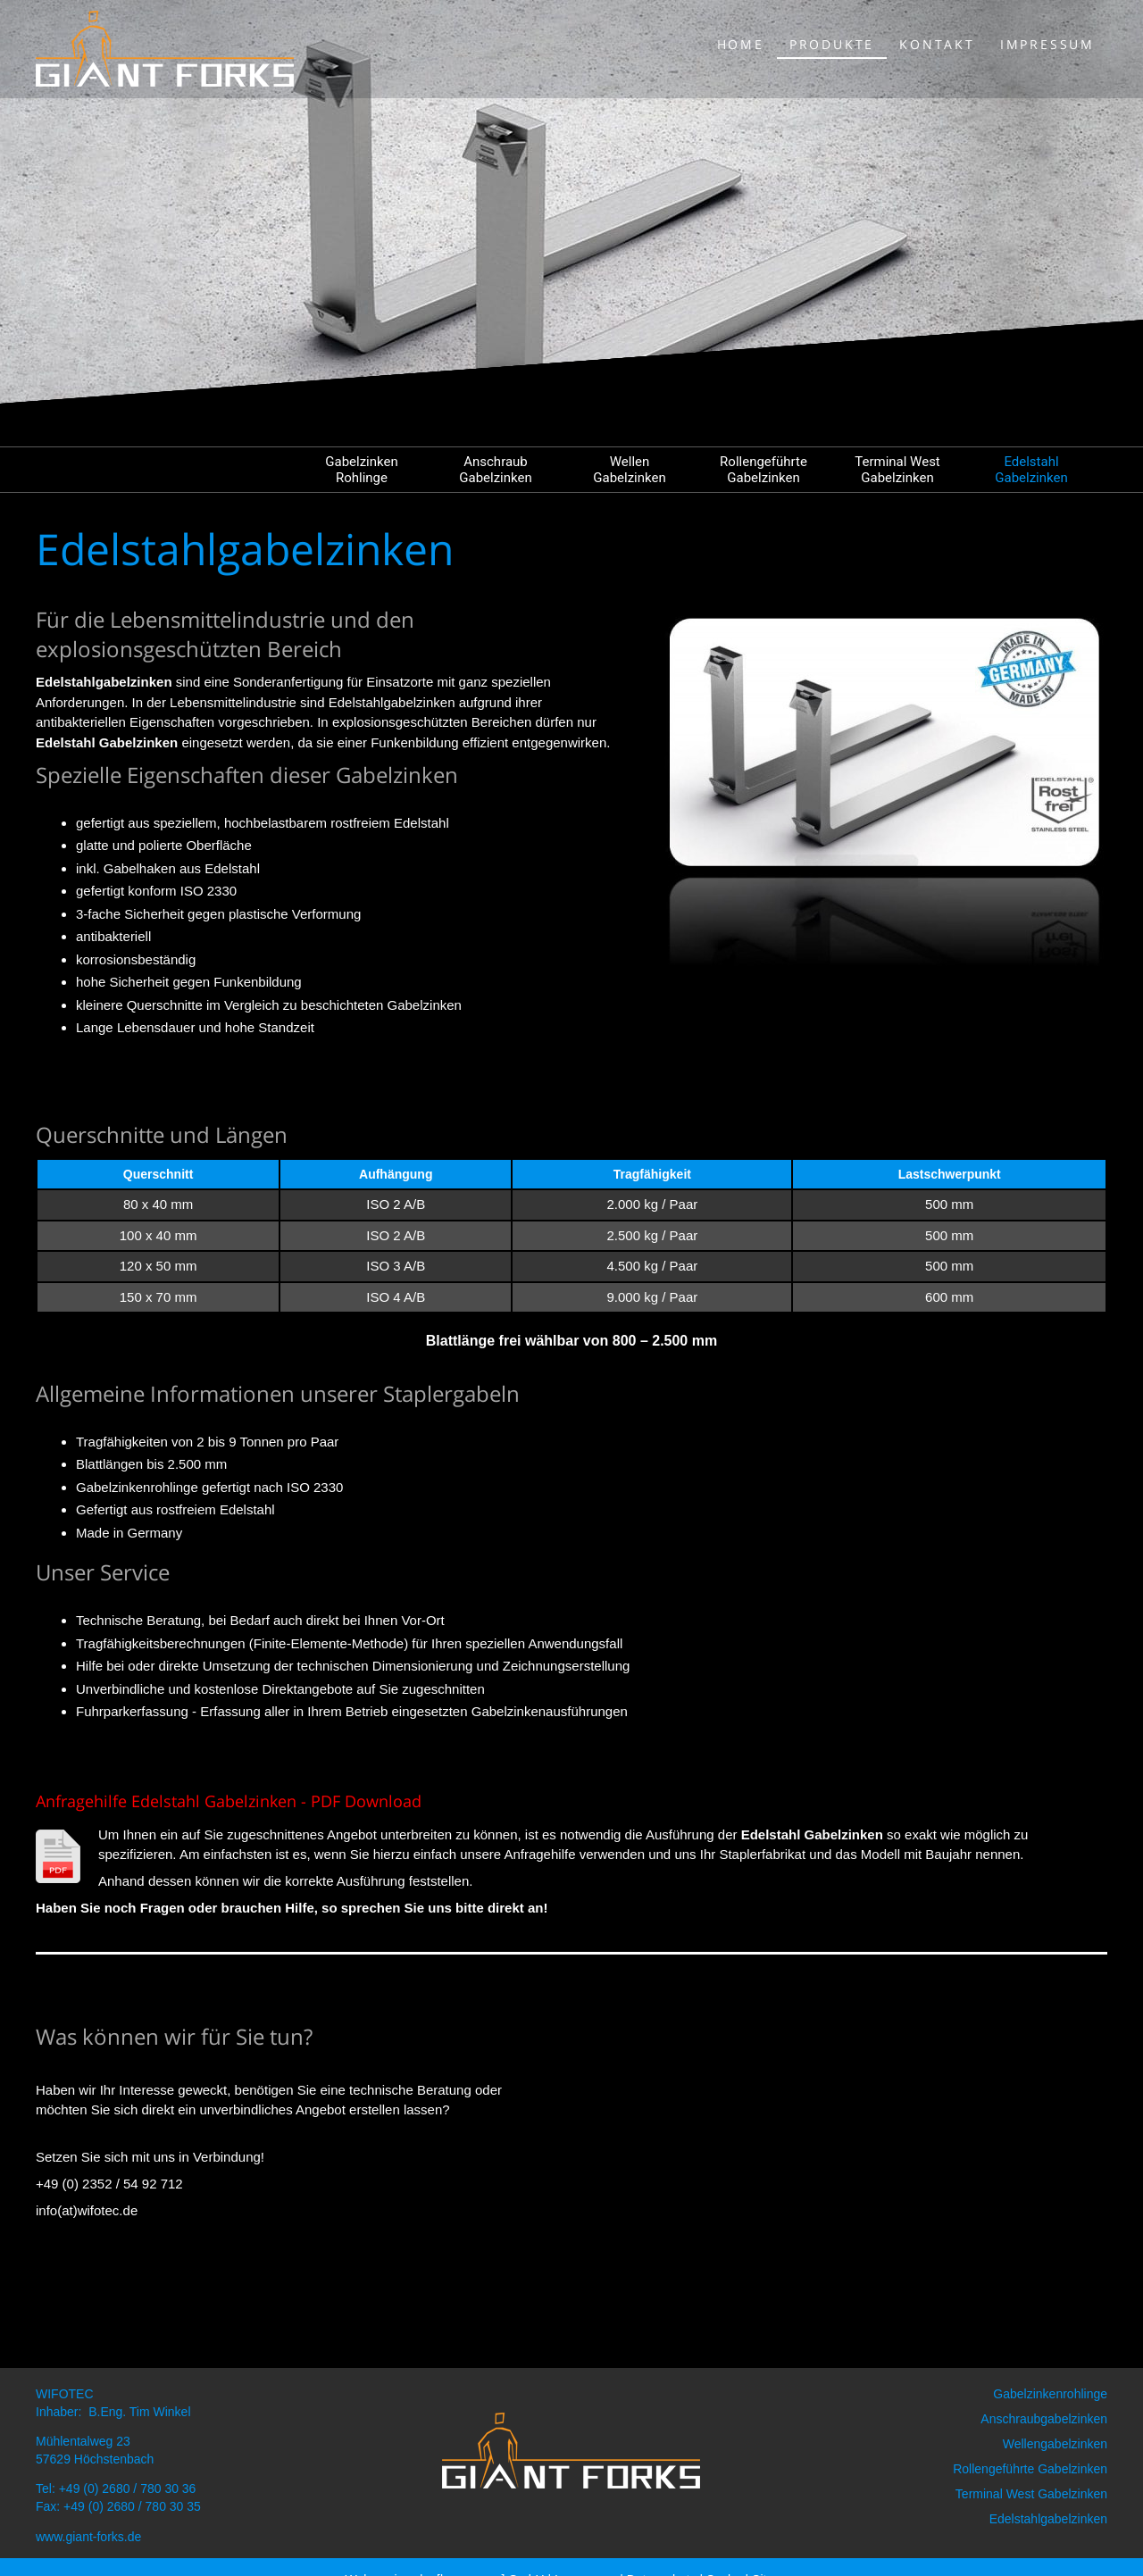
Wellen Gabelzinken (629, 470)
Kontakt (937, 44)
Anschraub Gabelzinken (495, 470)
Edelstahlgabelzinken (1048, 2519)
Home (740, 44)
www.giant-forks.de (88, 2537)
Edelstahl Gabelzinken (1031, 470)
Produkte (831, 44)
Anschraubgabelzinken (1043, 2419)
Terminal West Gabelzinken (897, 470)
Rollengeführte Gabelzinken (763, 470)
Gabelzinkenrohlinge (1050, 2394)
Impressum (1047, 44)
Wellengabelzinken (1055, 2444)
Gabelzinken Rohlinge (361, 470)
